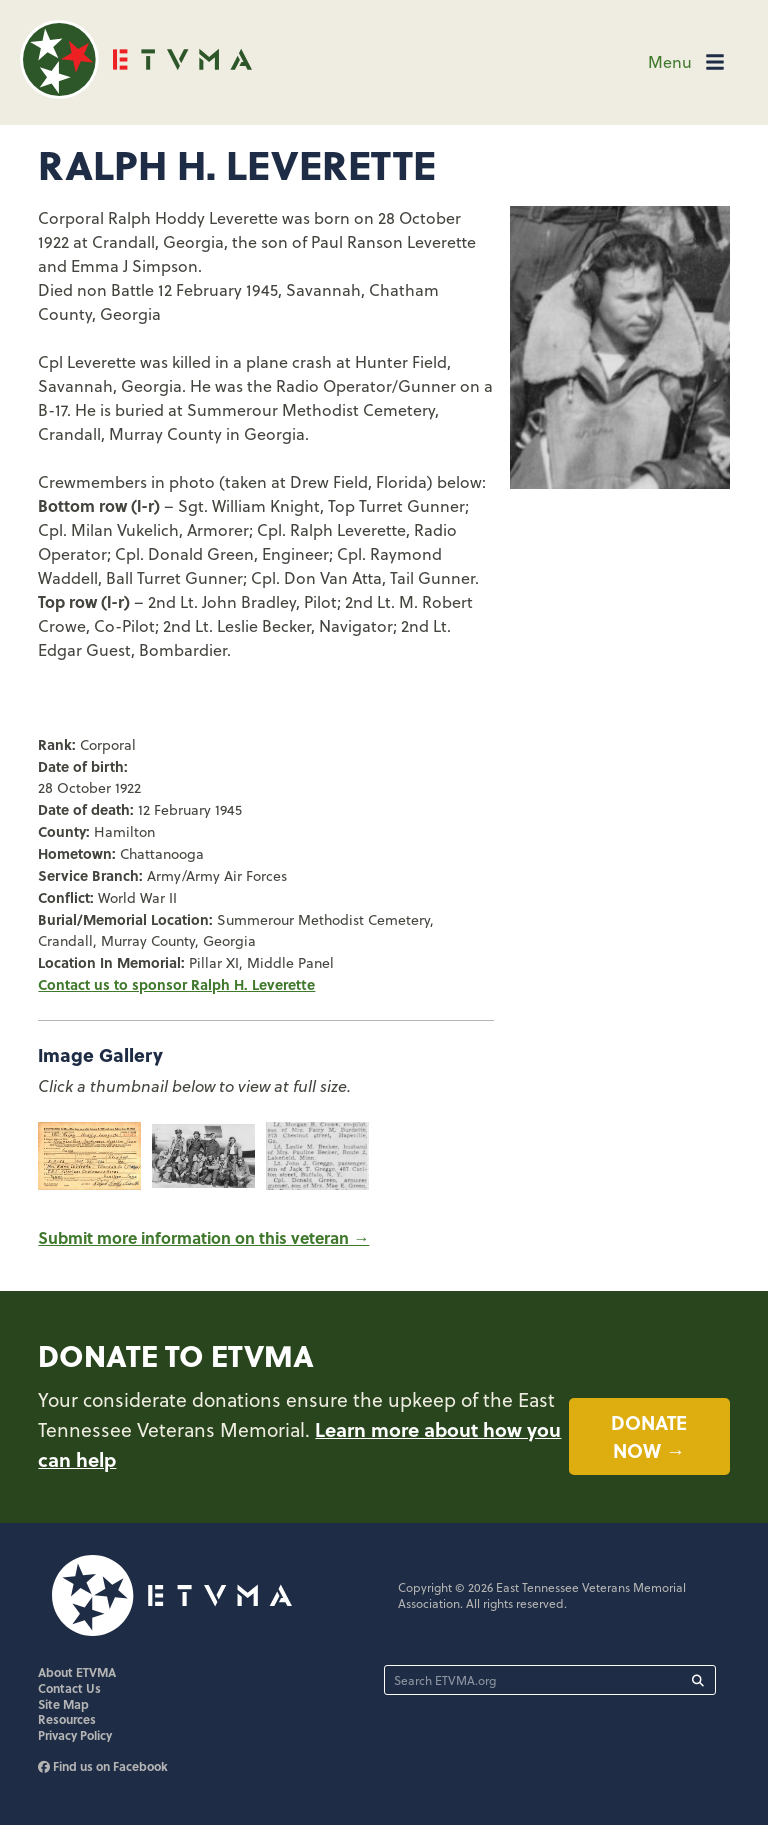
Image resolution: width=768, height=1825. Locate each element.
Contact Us (69, 1688)
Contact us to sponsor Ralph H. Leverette (176, 984)
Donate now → (649, 1436)
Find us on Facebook (103, 1766)
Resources (67, 1719)
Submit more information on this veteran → (203, 1237)
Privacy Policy (75, 1735)
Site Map (63, 1704)
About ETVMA (77, 1672)
